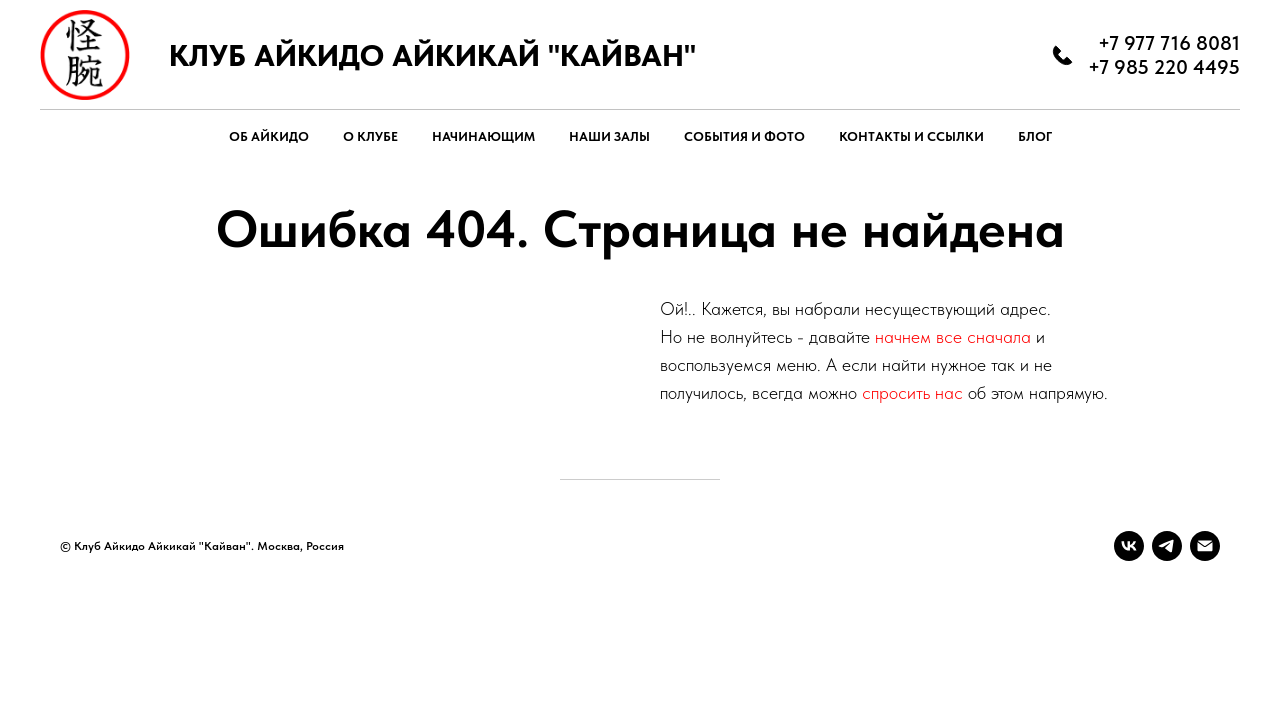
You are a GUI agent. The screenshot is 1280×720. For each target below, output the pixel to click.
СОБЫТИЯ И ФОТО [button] (744, 136)
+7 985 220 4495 (1164, 67)
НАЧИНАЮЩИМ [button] (483, 136)
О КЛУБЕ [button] (370, 136)
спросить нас (912, 392)
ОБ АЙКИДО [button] (269, 136)
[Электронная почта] (1205, 546)
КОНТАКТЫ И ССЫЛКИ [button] (911, 136)
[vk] (1129, 546)
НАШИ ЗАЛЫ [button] (609, 136)
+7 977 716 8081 (1169, 43)
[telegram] (1167, 546)
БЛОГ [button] (1035, 136)
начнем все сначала (955, 336)
